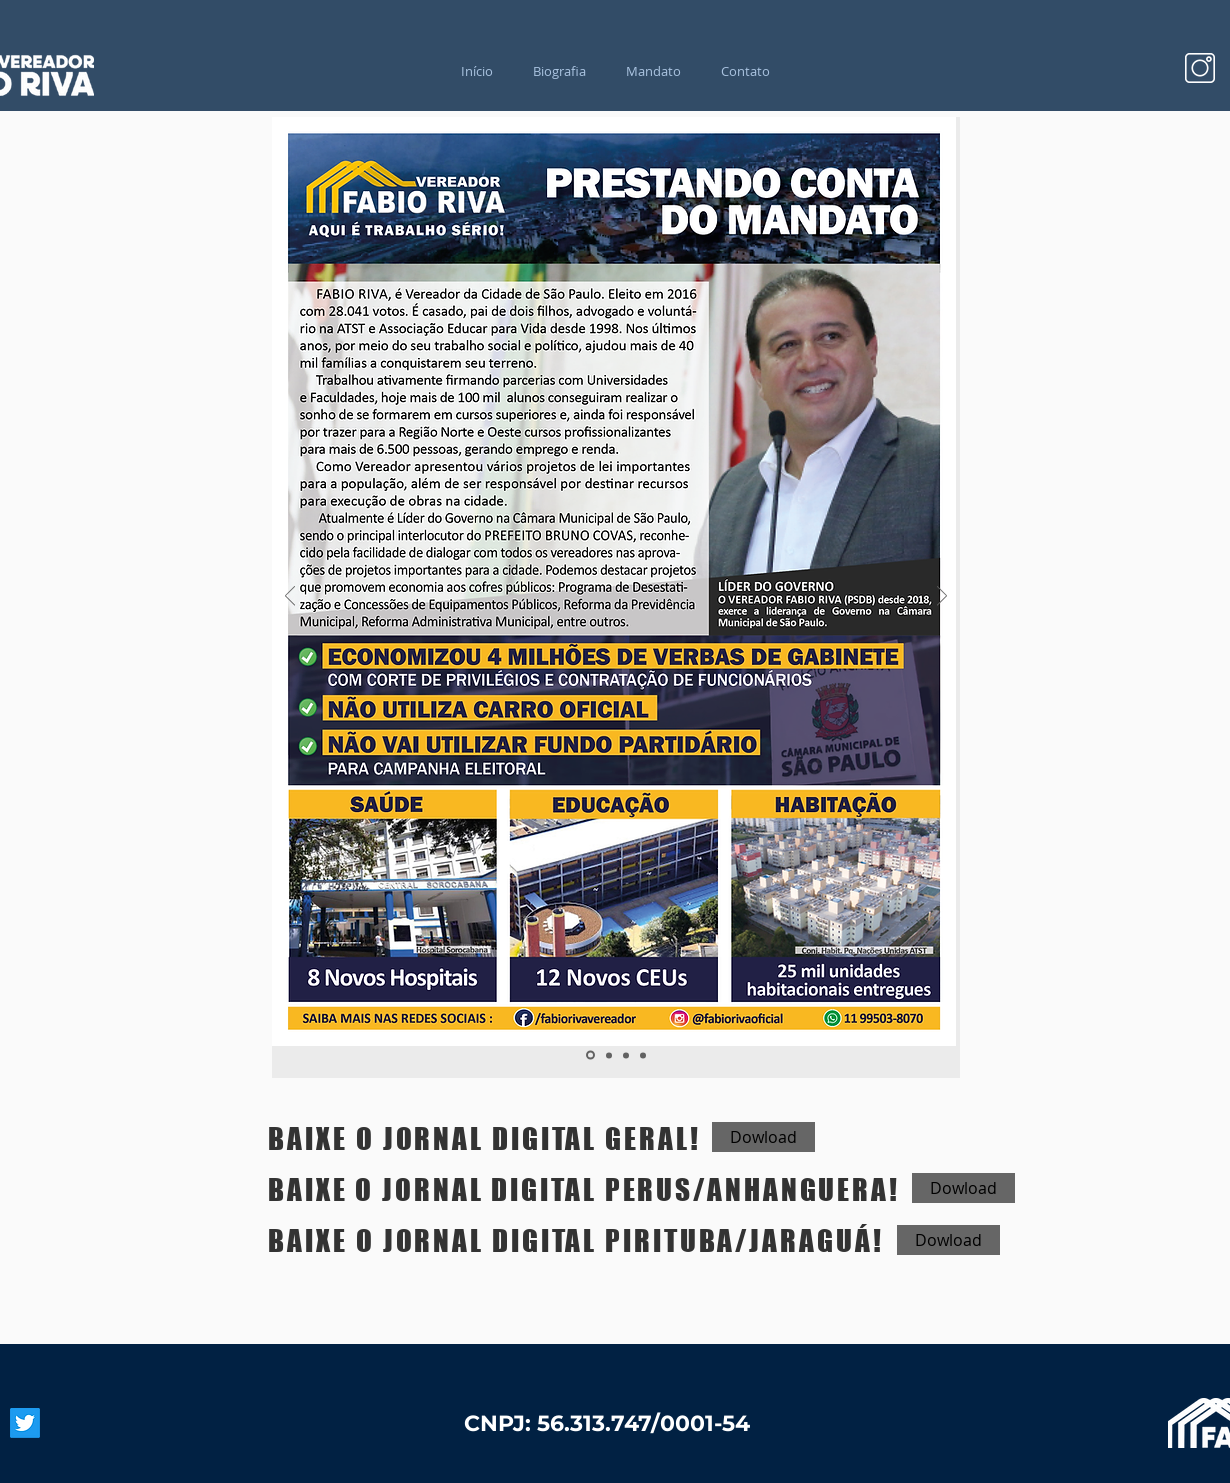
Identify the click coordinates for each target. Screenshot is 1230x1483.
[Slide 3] (626, 1055)
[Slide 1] (590, 1055)
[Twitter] (25, 1423)
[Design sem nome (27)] (1200, 68)
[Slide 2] (609, 1055)
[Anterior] (290, 597)
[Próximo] (942, 597)
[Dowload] (763, 1137)
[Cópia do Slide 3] (643, 1055)
